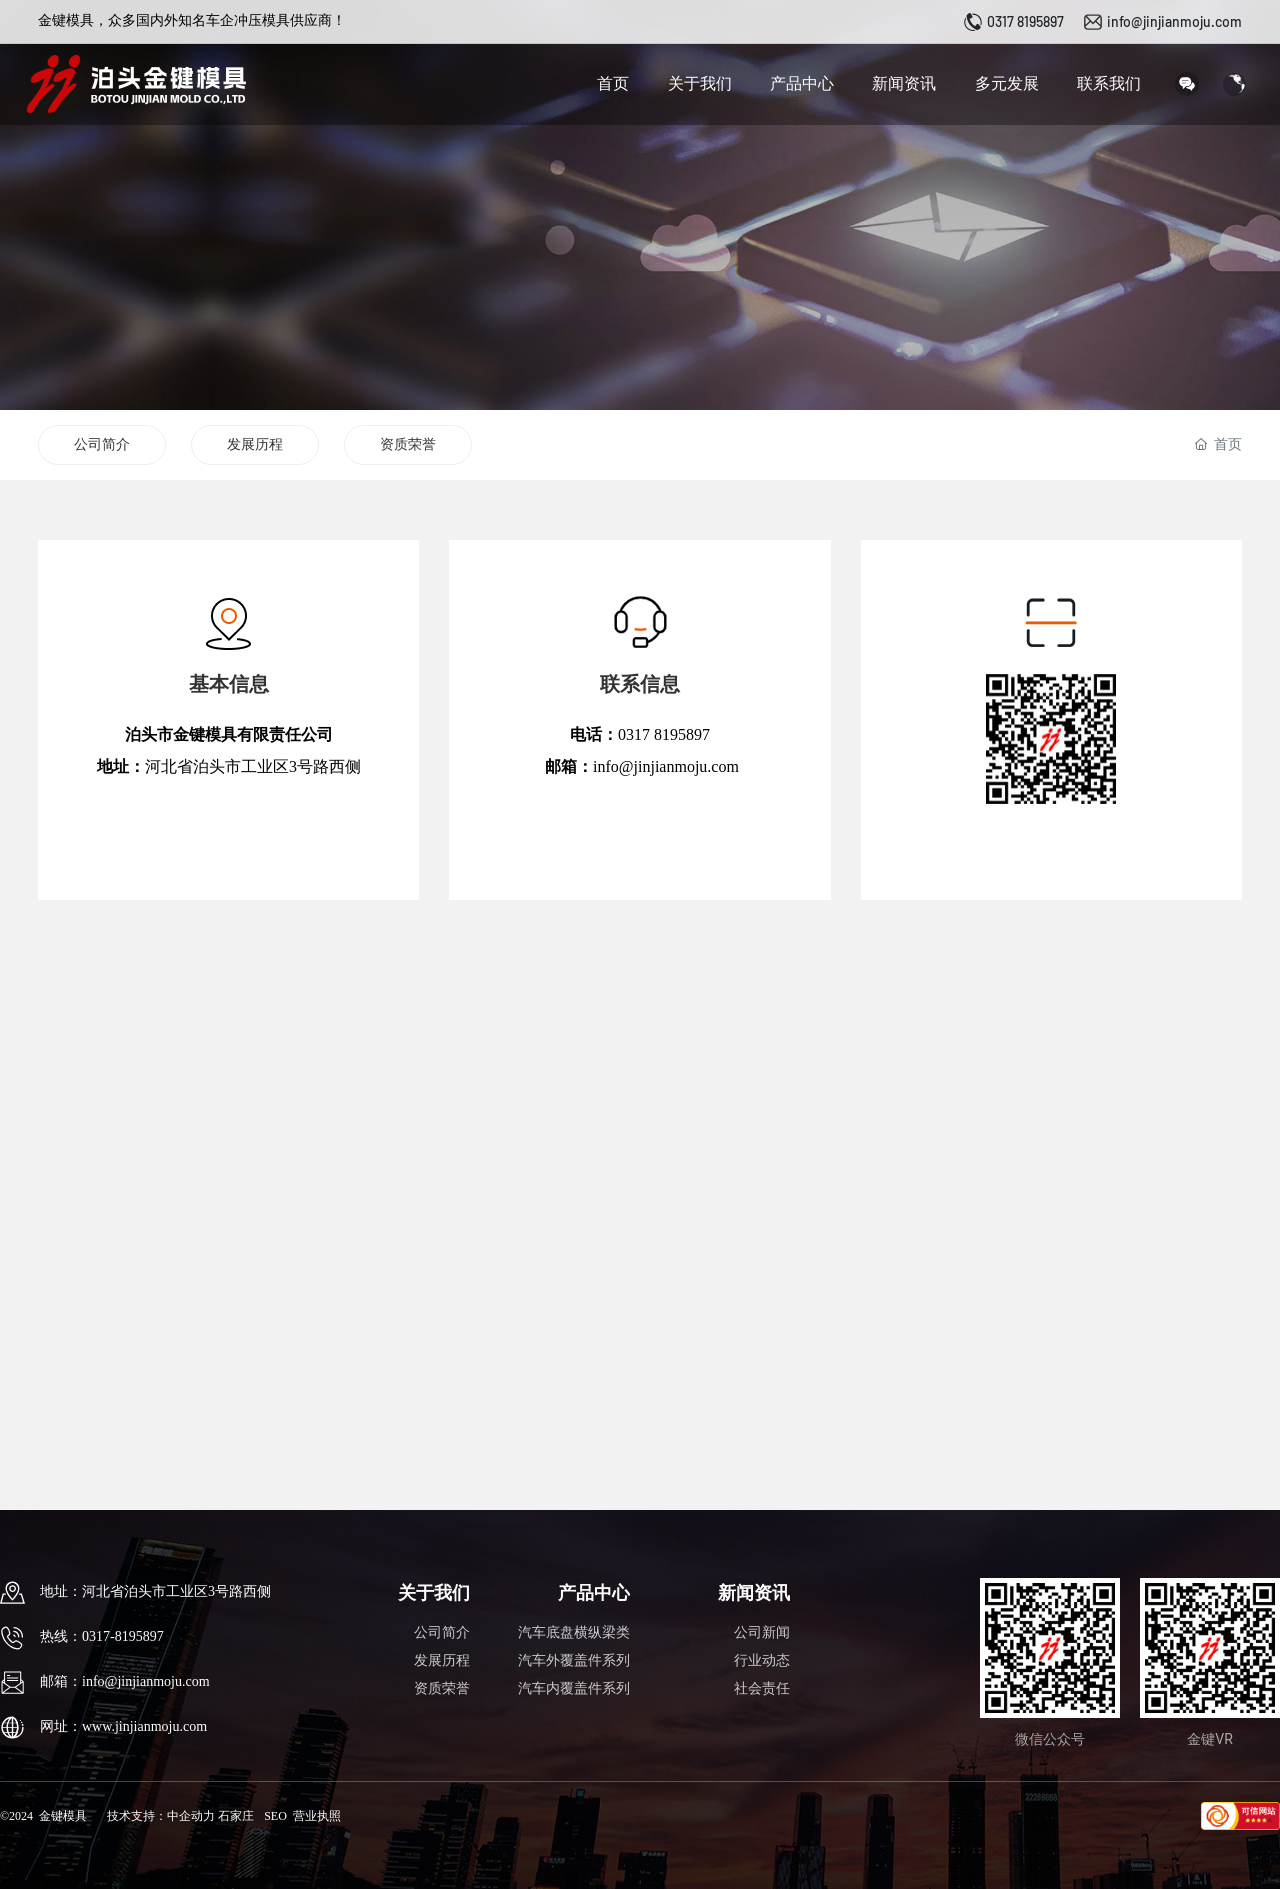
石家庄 (236, 1816)
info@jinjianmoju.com (1174, 21)
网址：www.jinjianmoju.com (123, 1726)
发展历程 (255, 444)
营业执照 (317, 1816)
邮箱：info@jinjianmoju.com (125, 1681)
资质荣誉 (408, 444)
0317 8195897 (1025, 21)
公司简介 (102, 444)
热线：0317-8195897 (102, 1636)
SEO (275, 1816)
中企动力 (191, 1816)
